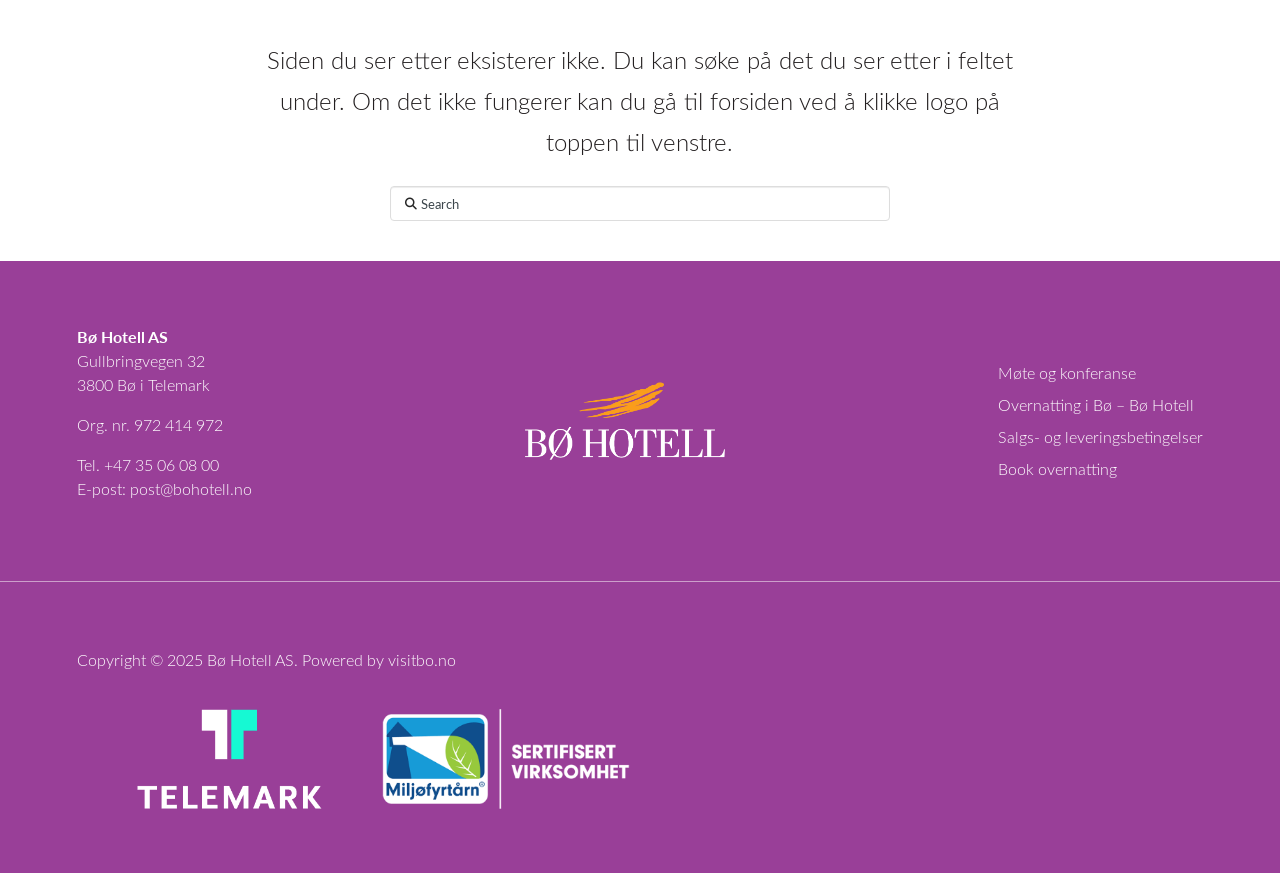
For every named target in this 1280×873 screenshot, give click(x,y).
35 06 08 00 (177, 464)
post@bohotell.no (191, 488)
